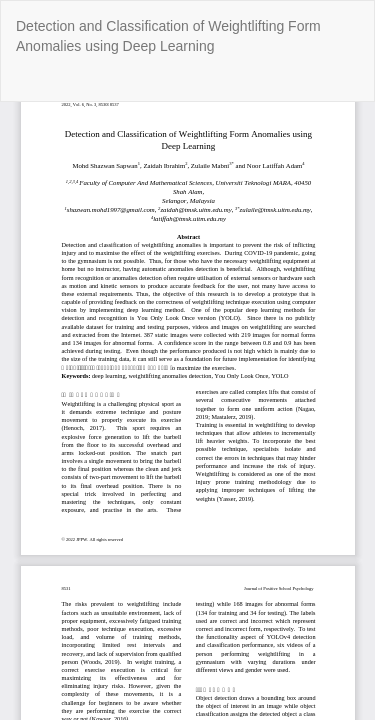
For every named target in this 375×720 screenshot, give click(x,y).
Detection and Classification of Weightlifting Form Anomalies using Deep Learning (168, 36)
